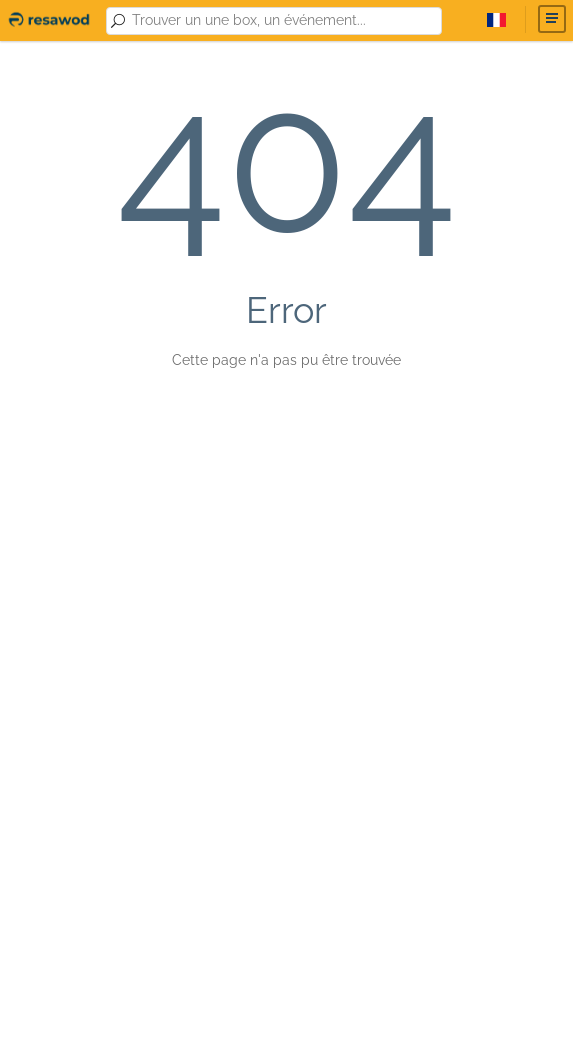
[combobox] (283, 21)
